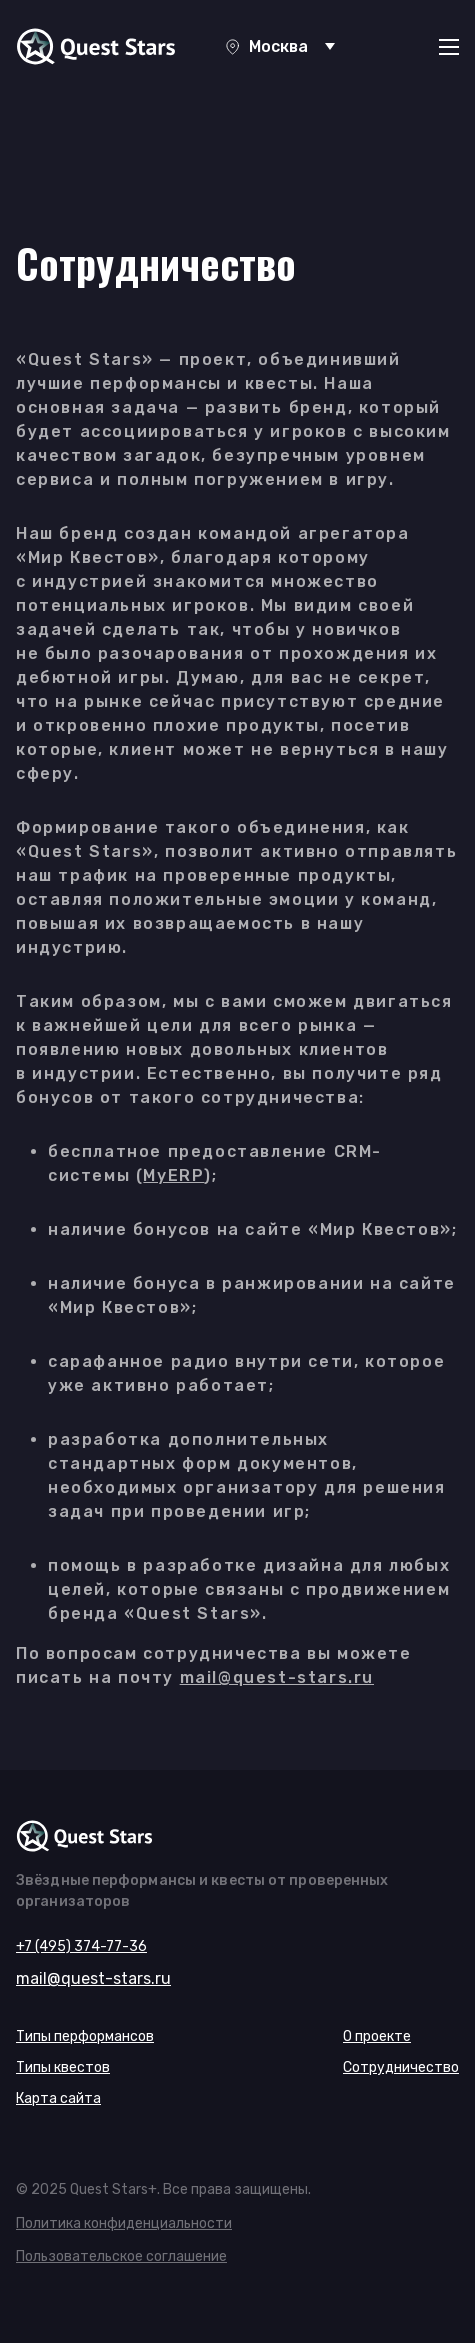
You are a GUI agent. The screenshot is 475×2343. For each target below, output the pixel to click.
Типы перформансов (85, 2036)
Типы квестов (63, 2067)
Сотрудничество (401, 2067)
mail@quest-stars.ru (277, 1677)
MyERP (173, 1175)
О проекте (377, 2036)
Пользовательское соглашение (121, 2256)
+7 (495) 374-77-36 (81, 1946)
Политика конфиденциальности (124, 2223)
